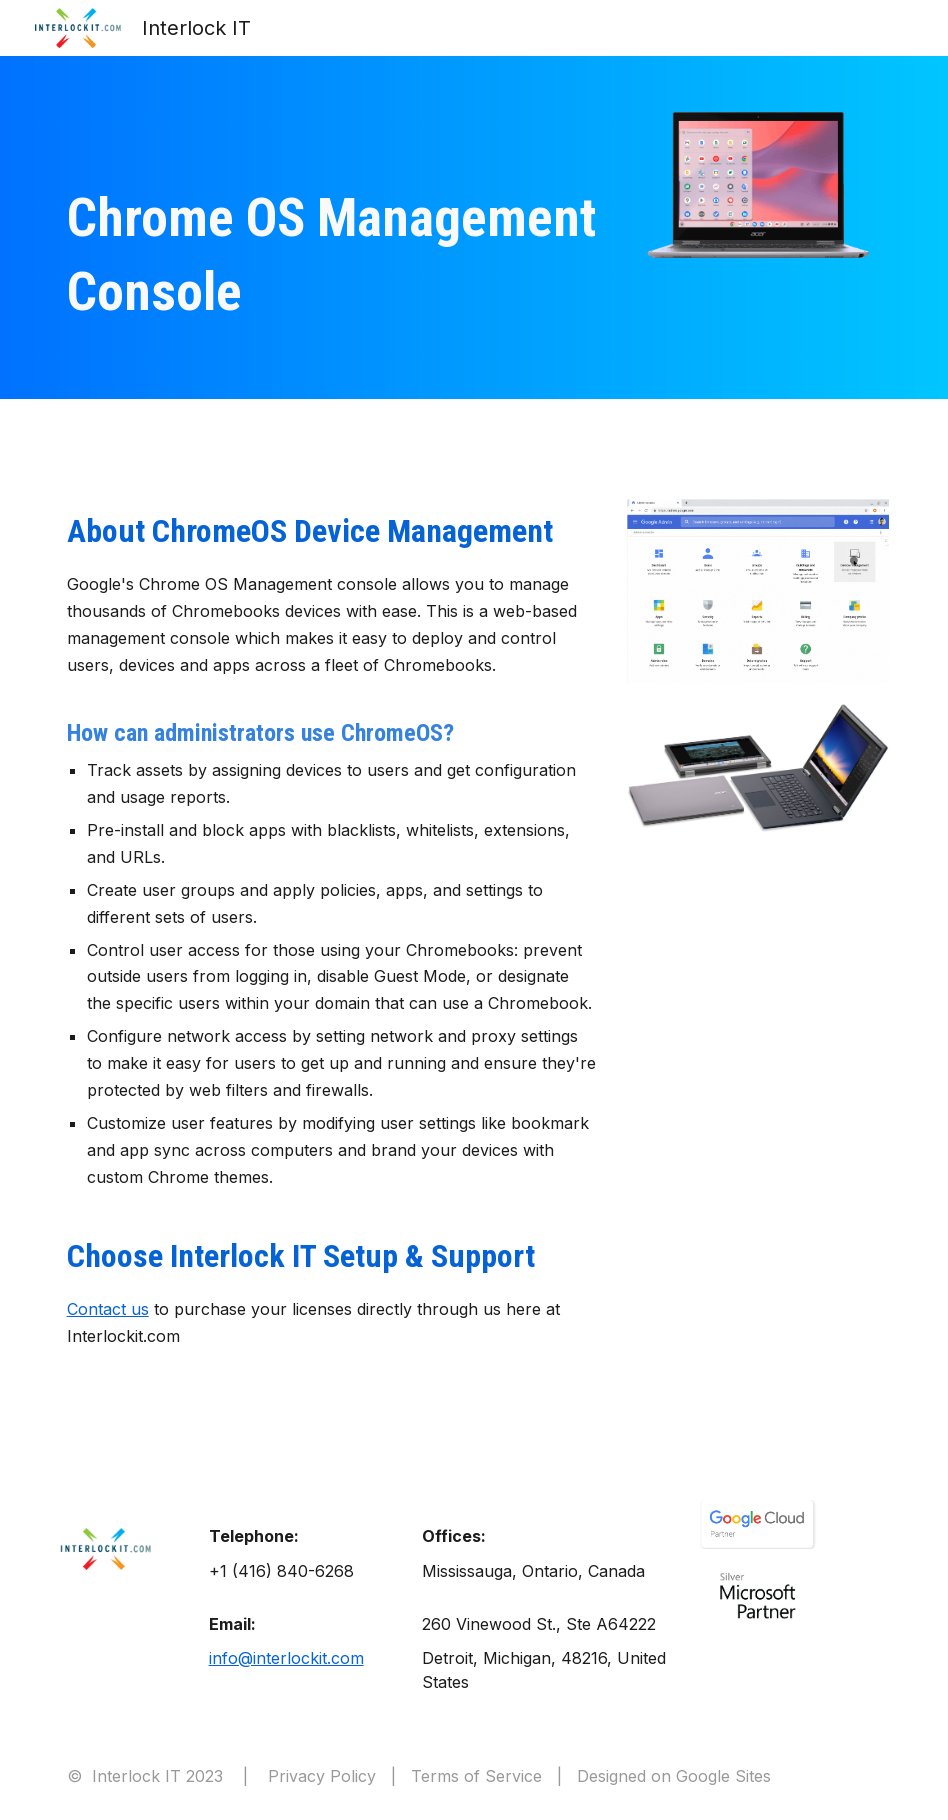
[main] (332, 255)
